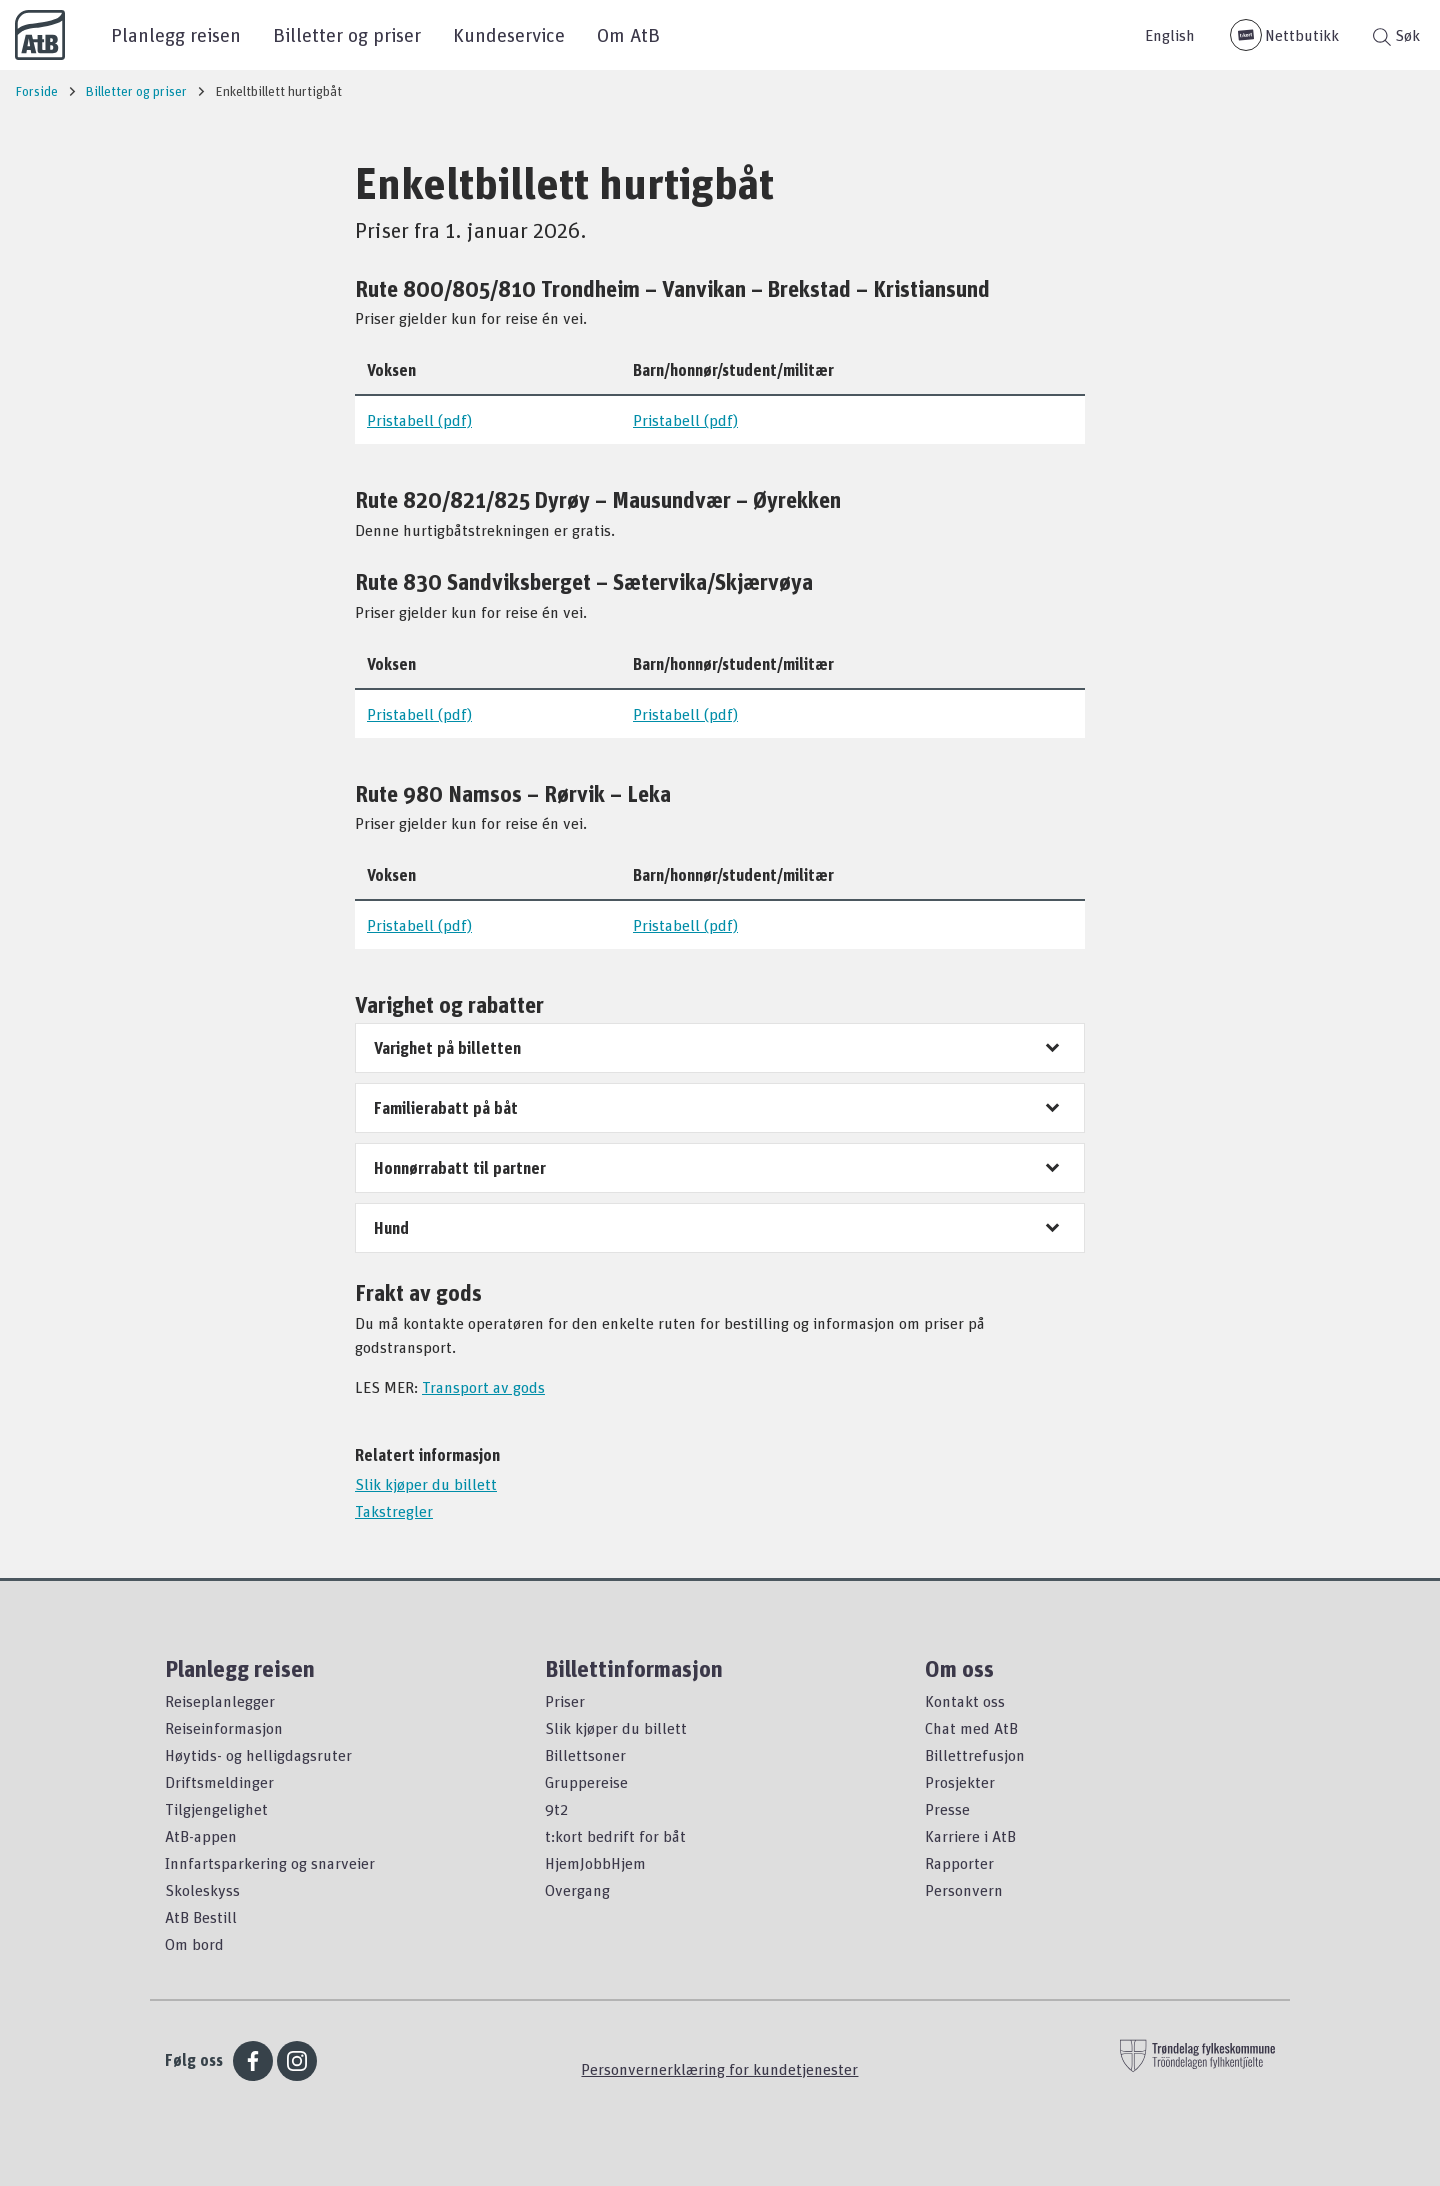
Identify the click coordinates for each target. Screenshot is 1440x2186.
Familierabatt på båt (446, 1108)
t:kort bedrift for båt (615, 1836)
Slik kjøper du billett (426, 1484)
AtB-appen (201, 1836)
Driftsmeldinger (219, 1782)
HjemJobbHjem (595, 1863)
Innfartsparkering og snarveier (270, 1863)
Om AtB (628, 34)
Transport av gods (483, 1387)
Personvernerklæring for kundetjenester (719, 2069)
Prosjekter (960, 1782)
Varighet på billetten (447, 1048)
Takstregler (394, 1511)
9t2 (556, 1809)
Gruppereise (586, 1782)
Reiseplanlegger (220, 1701)
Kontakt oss (965, 1701)
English (1170, 35)
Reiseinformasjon (224, 1728)
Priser (565, 1701)
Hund (391, 1228)
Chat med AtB (971, 1728)
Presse (947, 1809)
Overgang (577, 1890)
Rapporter (959, 1863)
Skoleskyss (202, 1890)
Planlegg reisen (176, 34)
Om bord (194, 1944)
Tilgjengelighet (216, 1809)
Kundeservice (509, 34)
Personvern (964, 1890)
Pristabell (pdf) (419, 420)
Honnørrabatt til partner (460, 1168)
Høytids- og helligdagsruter (258, 1755)
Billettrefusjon (975, 1755)
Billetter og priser (347, 34)
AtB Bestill (201, 1917)
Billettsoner (585, 1755)
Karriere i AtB (970, 1836)
